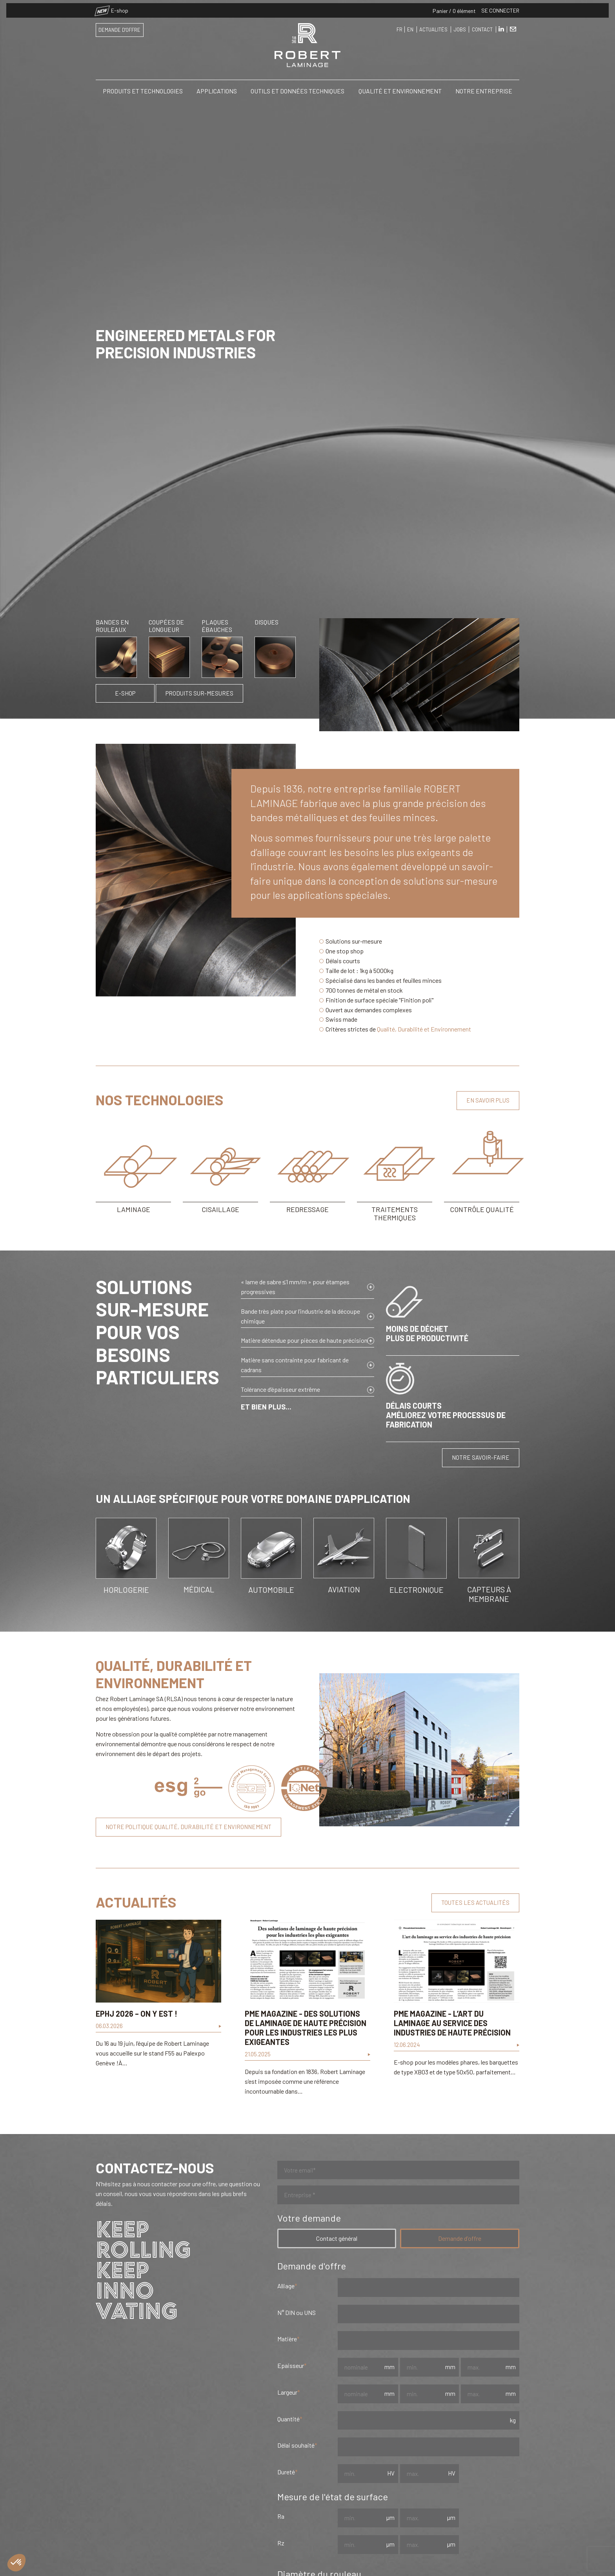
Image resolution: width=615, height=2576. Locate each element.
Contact (482, 26)
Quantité (288, 2419)
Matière (287, 2338)
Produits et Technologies (143, 87)
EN (410, 26)
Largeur (287, 2392)
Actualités (433, 26)
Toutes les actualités (475, 1902)
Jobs (460, 26)
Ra (280, 2516)
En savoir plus (487, 1100)
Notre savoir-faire (480, 1457)
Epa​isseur (290, 2365)
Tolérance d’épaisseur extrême (280, 1389)
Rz (280, 2543)
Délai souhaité (296, 2445)
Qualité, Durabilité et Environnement (424, 1029)
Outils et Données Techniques (297, 87)
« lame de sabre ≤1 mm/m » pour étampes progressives (295, 1286)
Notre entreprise (483, 87)
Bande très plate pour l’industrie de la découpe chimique (300, 1316)
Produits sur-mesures (199, 693)
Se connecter (500, 7)
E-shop (112, 7)
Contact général (336, 2238)
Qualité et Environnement (400, 87)
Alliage (286, 2285)
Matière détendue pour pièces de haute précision (304, 1340)
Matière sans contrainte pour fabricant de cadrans (295, 1364)
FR (399, 26)
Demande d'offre (119, 27)
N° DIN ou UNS (296, 2312)
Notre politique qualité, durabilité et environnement (188, 1826)
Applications (217, 87)
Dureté (286, 2472)
